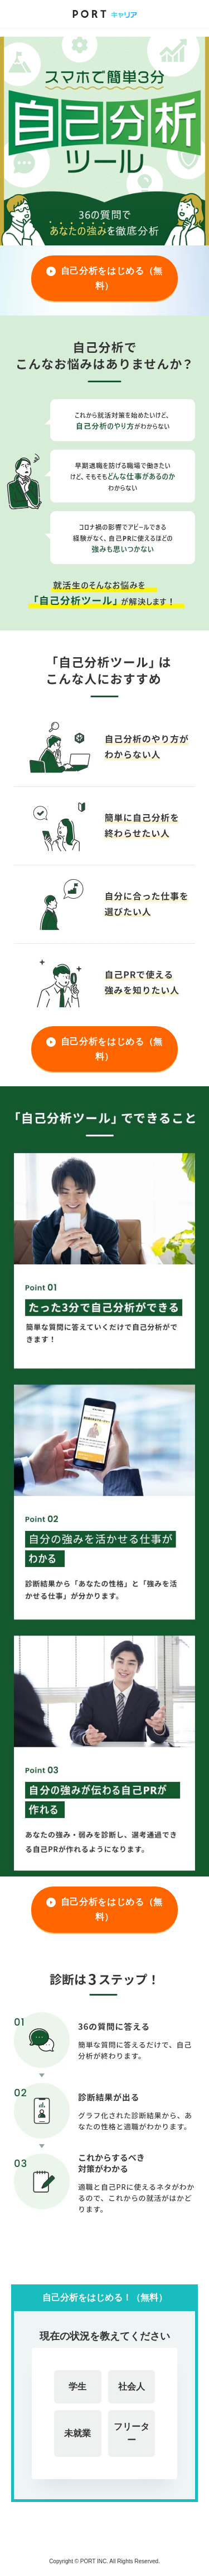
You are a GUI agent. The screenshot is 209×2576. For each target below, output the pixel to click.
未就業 (77, 2433)
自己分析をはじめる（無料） (112, 278)
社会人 (131, 2386)
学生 (77, 2386)
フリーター (131, 2433)
